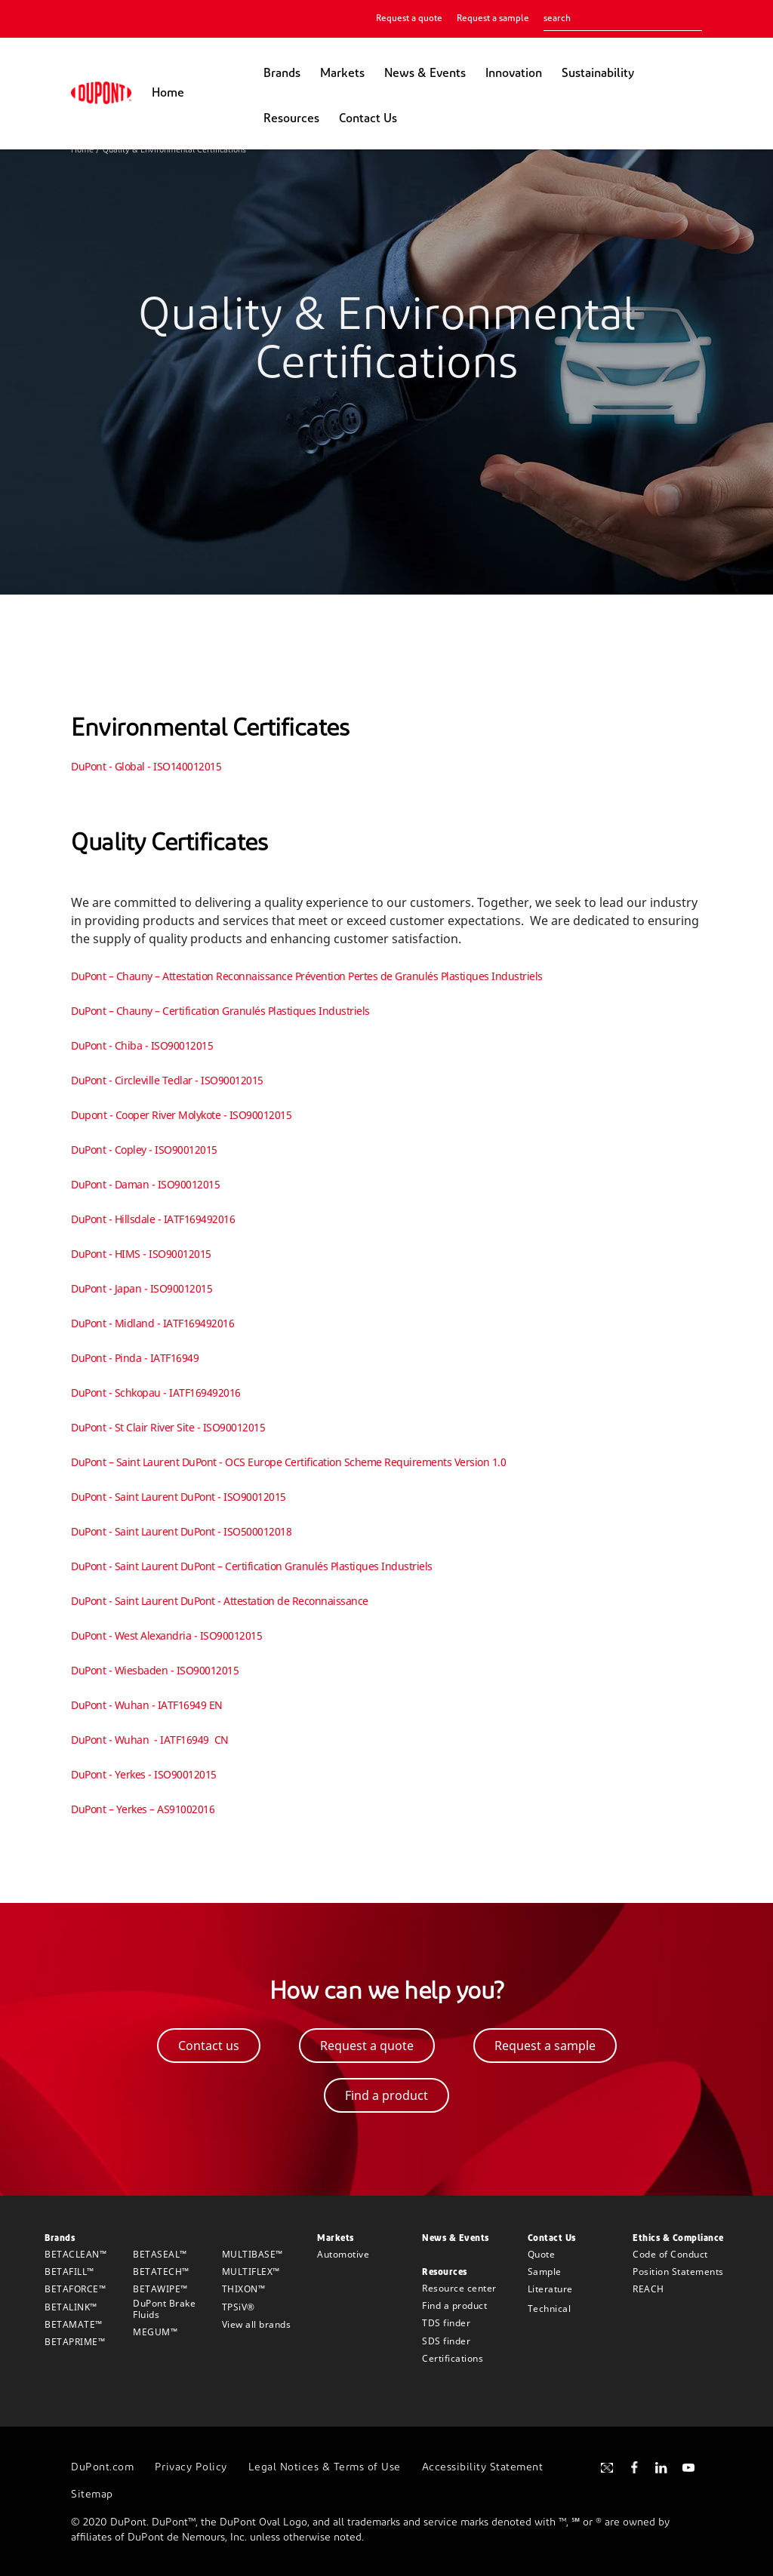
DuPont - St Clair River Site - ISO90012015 (168, 1427)
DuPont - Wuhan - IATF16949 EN (147, 1705)
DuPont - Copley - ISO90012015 (144, 1149)
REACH (648, 2289)
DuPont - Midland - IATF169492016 (152, 1323)
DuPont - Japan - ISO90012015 (141, 1288)
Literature (550, 2289)
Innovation (513, 74)
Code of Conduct (670, 2254)
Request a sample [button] (545, 2045)
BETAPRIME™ (75, 2341)
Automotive (343, 2254)
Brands (281, 74)
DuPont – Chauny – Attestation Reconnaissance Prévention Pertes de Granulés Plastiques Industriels (307, 976)
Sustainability (598, 74)
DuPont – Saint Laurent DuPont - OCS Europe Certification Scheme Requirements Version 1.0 (288, 1462)
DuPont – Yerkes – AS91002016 (142, 1809)
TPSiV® (238, 2307)
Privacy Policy (191, 2467)
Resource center (459, 2288)
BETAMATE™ (74, 2324)
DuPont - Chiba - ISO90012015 (142, 1045)
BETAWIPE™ (160, 2289)
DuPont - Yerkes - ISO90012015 (144, 1774)
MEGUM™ (155, 2332)
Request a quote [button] (367, 2045)
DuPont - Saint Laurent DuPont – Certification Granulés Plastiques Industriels (252, 1566)
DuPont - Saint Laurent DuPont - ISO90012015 (178, 1496)
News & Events (425, 74)
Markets (342, 74)
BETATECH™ (161, 2271)
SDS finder (446, 2341)
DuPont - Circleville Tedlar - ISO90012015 (167, 1080)
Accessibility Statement (483, 2467)
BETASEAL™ (160, 2254)
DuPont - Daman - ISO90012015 (145, 1184)
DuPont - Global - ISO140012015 (146, 766)
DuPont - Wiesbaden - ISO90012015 (155, 1670)
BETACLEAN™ (75, 2254)
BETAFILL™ (69, 2271)
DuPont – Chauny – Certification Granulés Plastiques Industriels (220, 1011)
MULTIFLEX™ (251, 2271)
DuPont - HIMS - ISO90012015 (141, 1254)
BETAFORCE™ (75, 2289)
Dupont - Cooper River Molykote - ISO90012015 (181, 1115)
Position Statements (678, 2271)
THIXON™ (244, 2289)
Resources (291, 119)
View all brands (256, 2324)
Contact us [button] (208, 2045)
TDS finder (446, 2323)
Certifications (452, 2358)
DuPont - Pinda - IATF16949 (135, 1358)
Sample (545, 2271)
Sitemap (92, 2495)
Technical (549, 2308)
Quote (542, 2254)
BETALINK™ (71, 2307)
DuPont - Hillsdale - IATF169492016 (153, 1219)
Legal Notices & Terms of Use (324, 2467)
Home (168, 94)
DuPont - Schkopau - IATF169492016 (156, 1392)
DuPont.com (102, 2467)
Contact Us (368, 119)
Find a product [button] (386, 2095)
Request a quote (409, 18)
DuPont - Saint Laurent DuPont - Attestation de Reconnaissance (219, 1601)
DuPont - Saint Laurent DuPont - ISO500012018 (181, 1531)
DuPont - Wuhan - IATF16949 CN (150, 1739)
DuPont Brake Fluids (164, 2309)
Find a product (454, 2305)
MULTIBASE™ (252, 2254)
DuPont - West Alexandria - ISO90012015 (166, 1635)
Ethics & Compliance (678, 2238)
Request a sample (493, 18)
